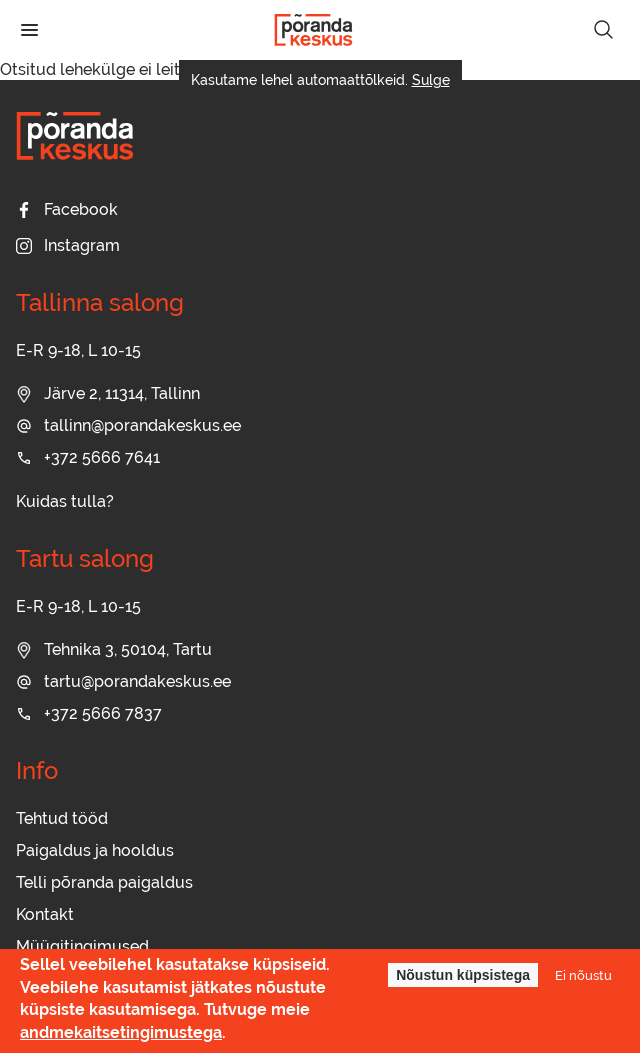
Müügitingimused (82, 946)
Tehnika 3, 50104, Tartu (114, 649)
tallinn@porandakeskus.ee (128, 425)
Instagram (68, 245)
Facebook (67, 209)
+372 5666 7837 (89, 713)
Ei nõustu (583, 975)
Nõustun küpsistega (463, 976)
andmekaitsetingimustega (121, 1032)
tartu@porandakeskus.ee (123, 681)
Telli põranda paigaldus (104, 882)
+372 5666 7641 (88, 457)
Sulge (431, 80)
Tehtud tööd (62, 818)
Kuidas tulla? (65, 501)
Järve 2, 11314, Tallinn (108, 393)
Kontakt (45, 914)
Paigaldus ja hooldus (95, 850)
